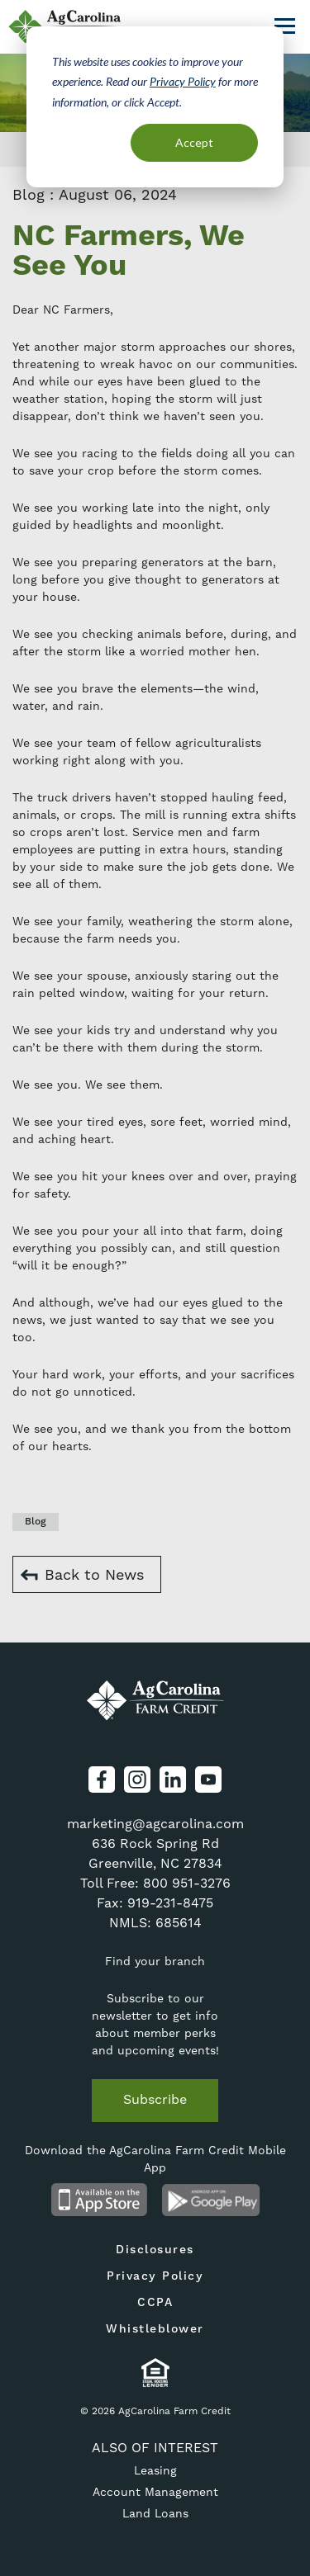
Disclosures (155, 2250)
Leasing (155, 2470)
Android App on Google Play (211, 2199)
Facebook (101, 1779)
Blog (35, 1521)
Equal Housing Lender (155, 2372)
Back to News (94, 1574)
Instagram (137, 1779)
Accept (194, 142)
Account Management (155, 2491)
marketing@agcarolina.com (155, 1824)
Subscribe (155, 2099)
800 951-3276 (187, 1883)
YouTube (208, 1779)
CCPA (155, 2302)
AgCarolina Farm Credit (155, 1700)
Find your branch (155, 1961)
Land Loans (155, 2513)
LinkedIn (173, 1779)
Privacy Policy (183, 81)
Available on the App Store (99, 2199)
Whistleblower (155, 2329)
